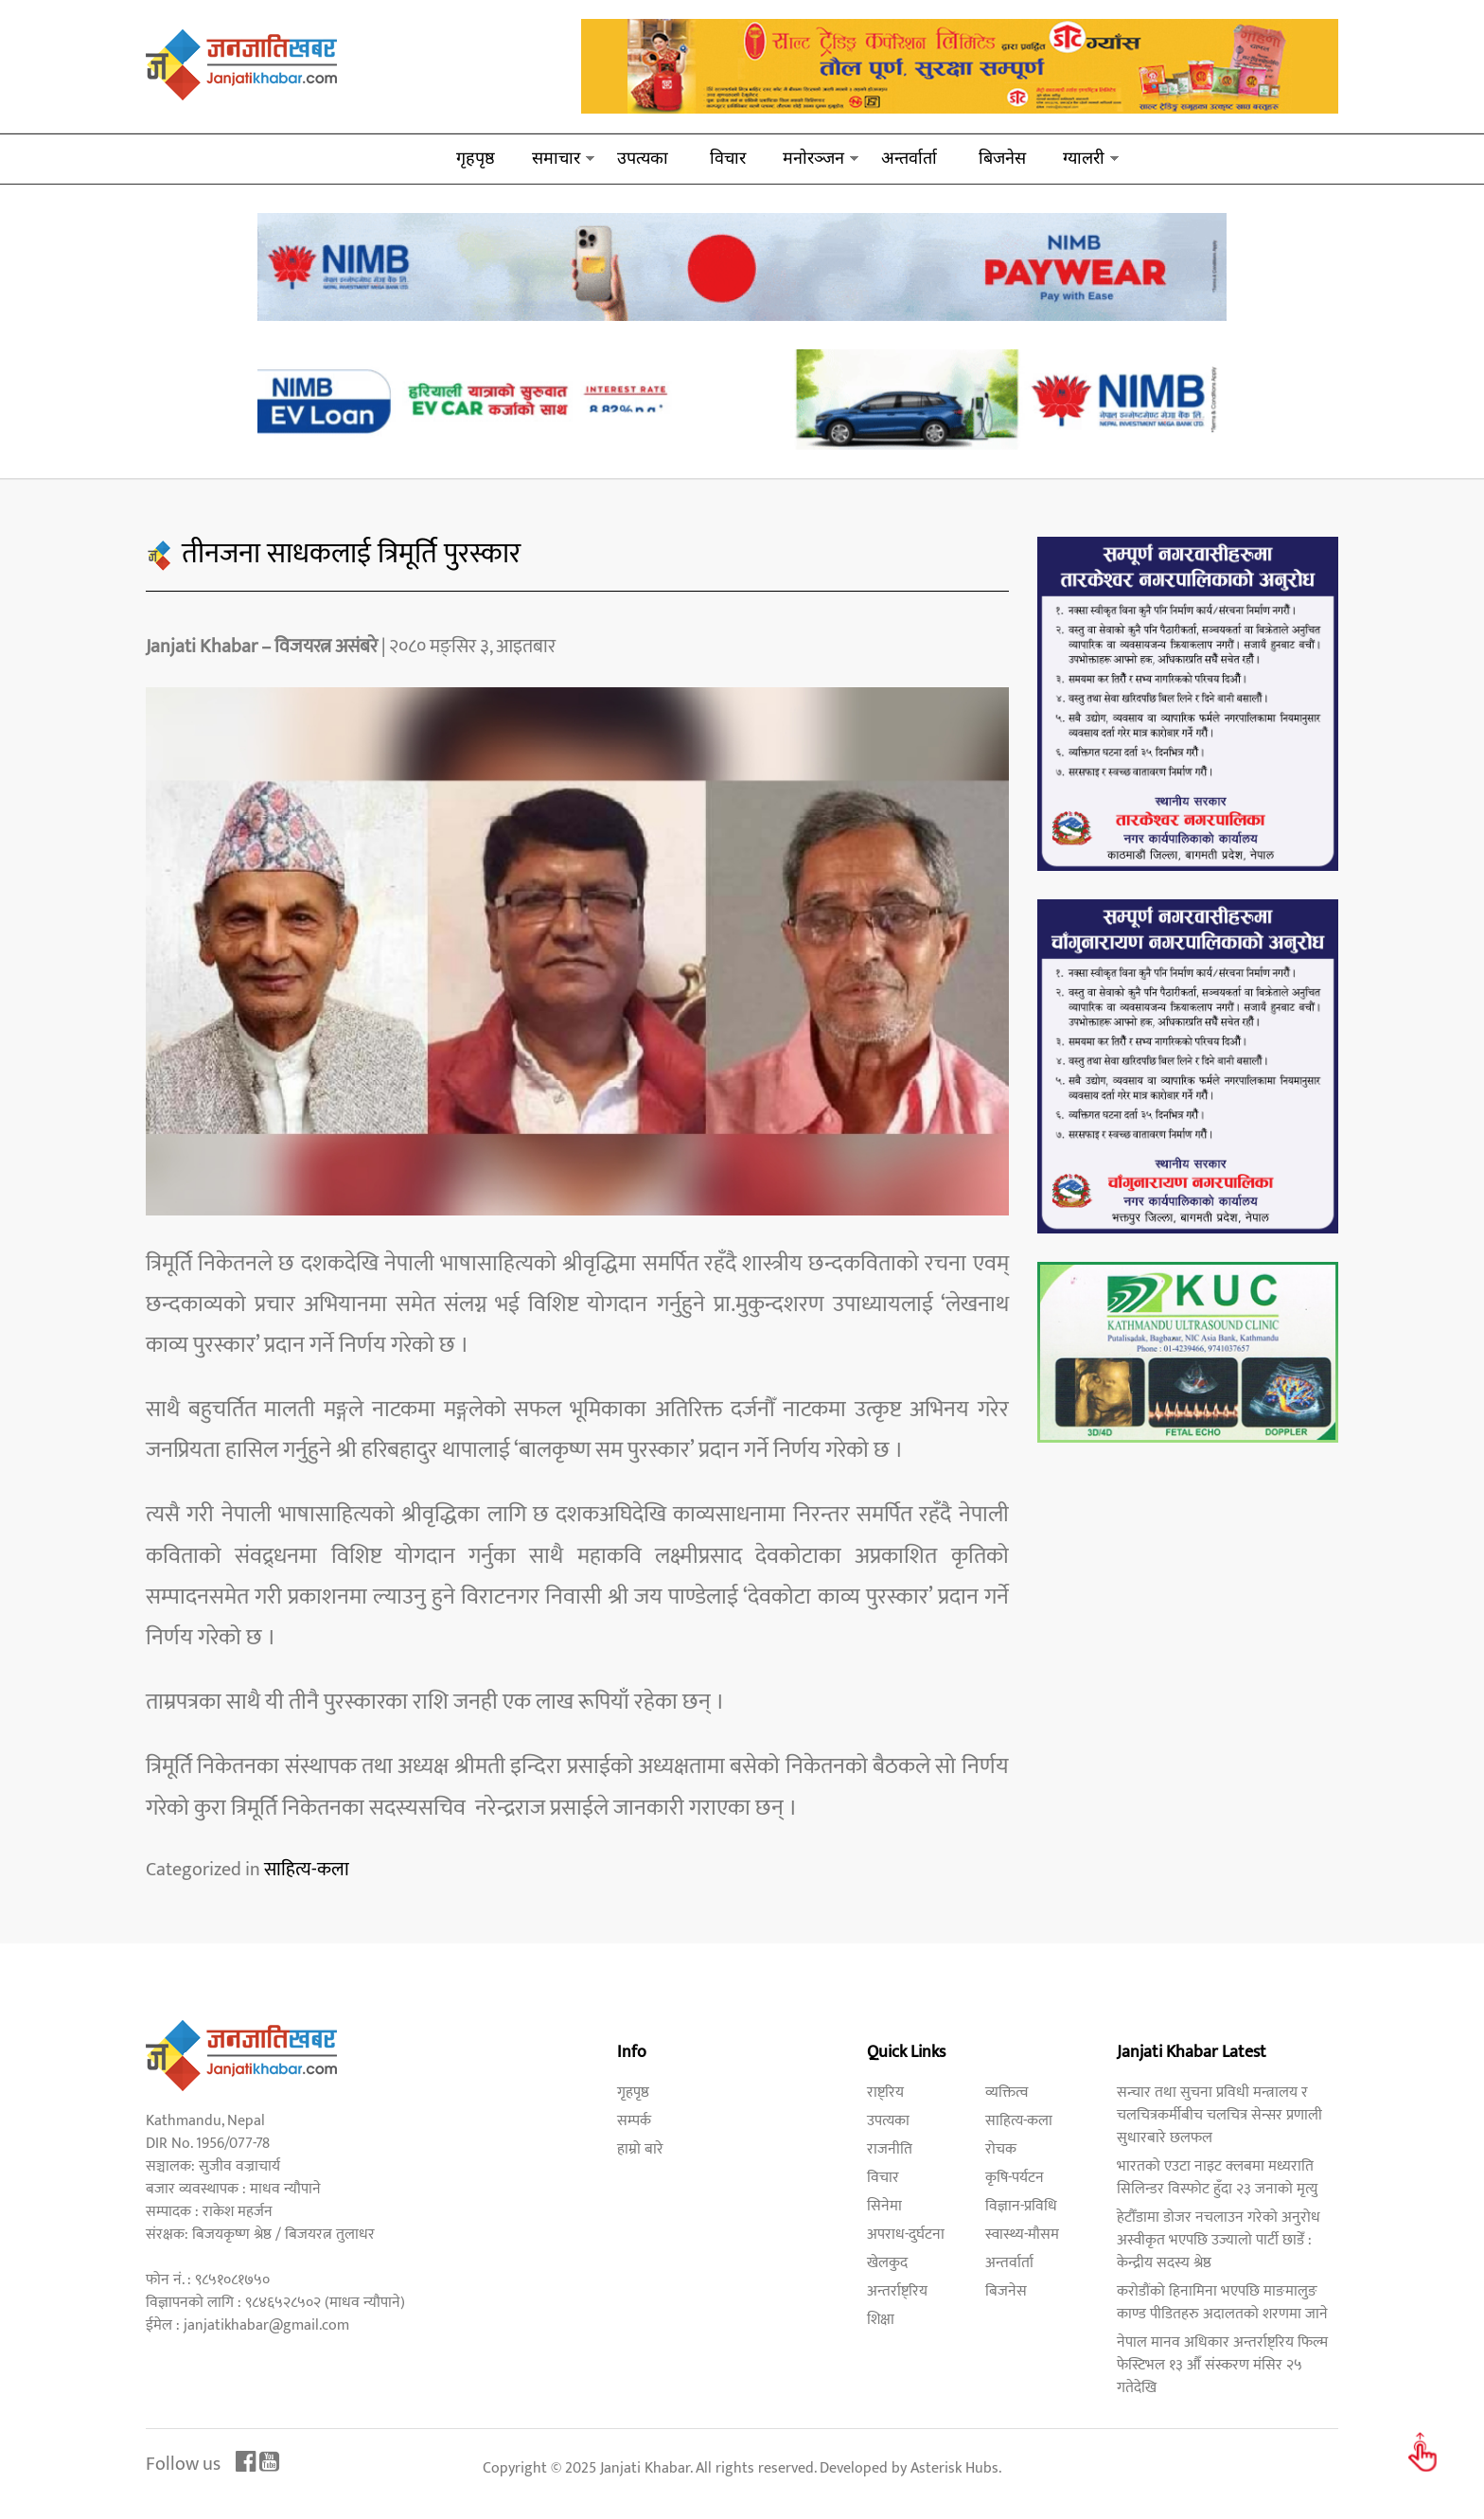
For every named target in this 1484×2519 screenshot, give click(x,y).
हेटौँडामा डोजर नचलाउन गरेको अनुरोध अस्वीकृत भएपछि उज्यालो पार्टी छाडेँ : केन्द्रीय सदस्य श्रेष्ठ (1218, 2240)
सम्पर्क (634, 2121)
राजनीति (889, 2149)
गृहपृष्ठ (475, 158)
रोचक (1000, 2149)
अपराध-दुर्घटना (906, 2234)
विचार (728, 158)
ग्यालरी (1083, 158)
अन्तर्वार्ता (909, 158)
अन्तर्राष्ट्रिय (897, 2291)
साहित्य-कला (306, 1870)
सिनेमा (884, 2206)
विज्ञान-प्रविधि (1021, 2206)
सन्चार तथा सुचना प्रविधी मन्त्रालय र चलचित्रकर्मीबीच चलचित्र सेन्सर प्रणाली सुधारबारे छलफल (1219, 2115)
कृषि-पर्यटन (1014, 2178)
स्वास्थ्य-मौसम (1022, 2234)
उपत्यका (642, 158)
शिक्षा (880, 2320)
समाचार (556, 158)
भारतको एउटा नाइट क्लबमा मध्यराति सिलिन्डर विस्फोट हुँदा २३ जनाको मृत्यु (1217, 2178)
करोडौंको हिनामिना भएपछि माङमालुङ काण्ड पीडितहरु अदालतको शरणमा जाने (1222, 2303)
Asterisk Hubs (954, 2468)
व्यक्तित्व (1006, 2092)
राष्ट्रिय (885, 2092)
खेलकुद (887, 2263)
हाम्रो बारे (640, 2149)
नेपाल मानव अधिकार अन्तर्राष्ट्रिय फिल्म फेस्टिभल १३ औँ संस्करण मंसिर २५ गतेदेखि (1222, 2365)
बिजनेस (1002, 158)
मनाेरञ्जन (813, 158)
